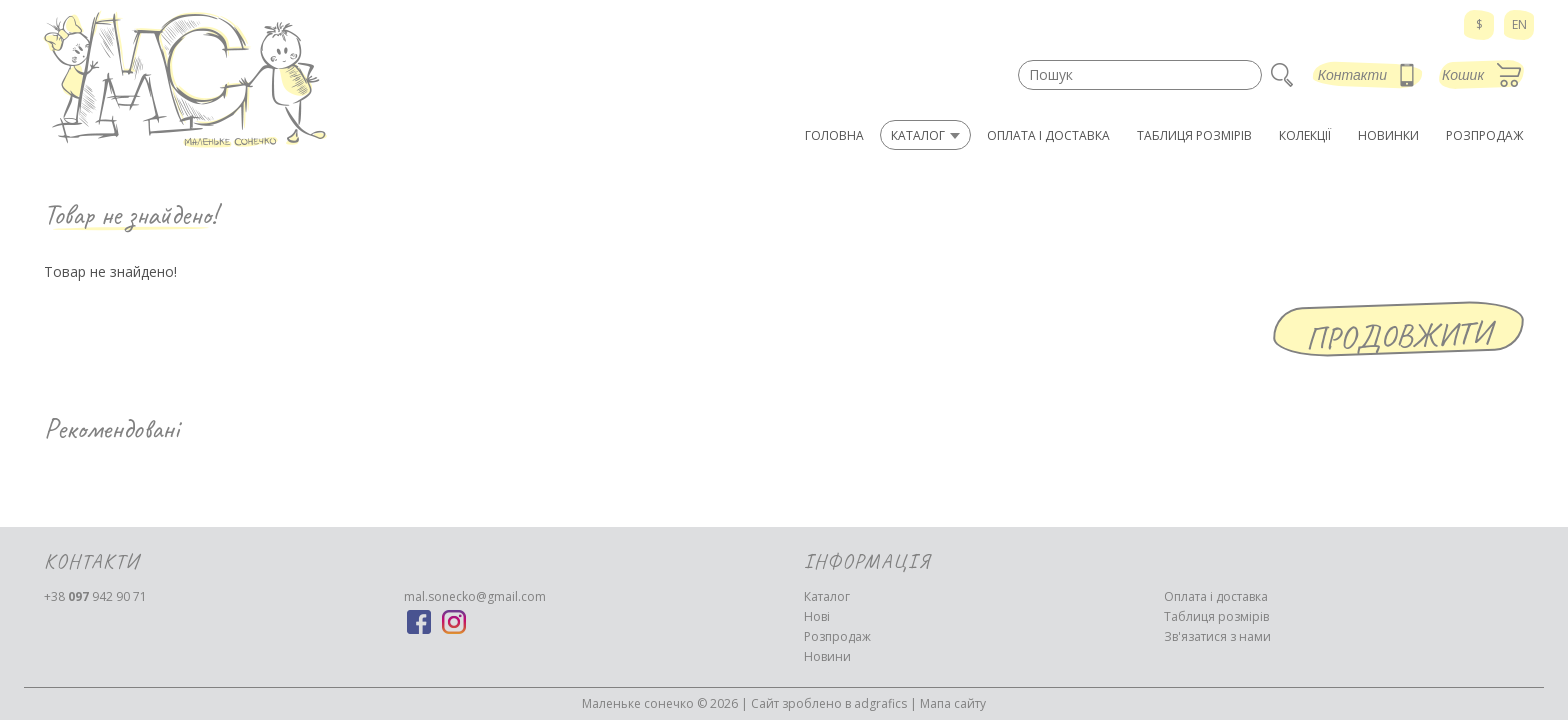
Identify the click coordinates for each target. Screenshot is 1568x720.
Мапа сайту (953, 703)
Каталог (827, 596)
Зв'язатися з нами (1217, 636)
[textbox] (1140, 75)
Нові (817, 616)
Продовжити (1399, 335)
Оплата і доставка (1216, 596)
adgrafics (880, 703)
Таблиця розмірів (1216, 616)
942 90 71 (95, 596)
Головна (834, 135)
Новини (827, 656)
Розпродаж (837, 636)
